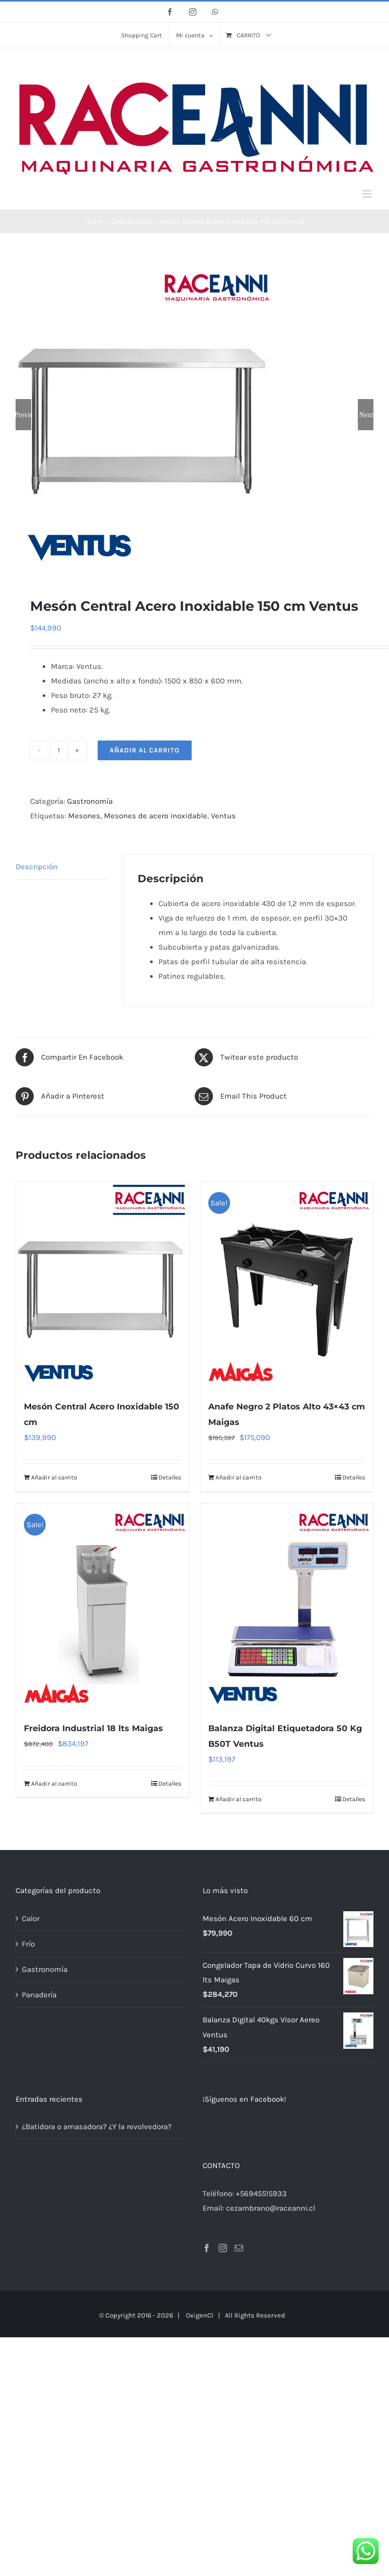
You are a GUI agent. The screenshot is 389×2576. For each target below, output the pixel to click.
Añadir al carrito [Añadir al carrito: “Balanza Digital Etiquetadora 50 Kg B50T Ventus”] (239, 1798)
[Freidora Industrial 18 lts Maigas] (102, 1605)
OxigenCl (199, 2314)
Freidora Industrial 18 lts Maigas (93, 1727)
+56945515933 (261, 2192)
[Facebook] (207, 2247)
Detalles (169, 1477)
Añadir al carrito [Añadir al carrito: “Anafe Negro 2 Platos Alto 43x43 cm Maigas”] (239, 1477)
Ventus (223, 814)
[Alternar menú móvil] (368, 193)
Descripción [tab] (37, 865)
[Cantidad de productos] (58, 749)
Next (366, 414)
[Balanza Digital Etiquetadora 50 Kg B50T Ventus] (286, 1605)
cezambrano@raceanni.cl (270, 2207)
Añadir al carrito (145, 749)
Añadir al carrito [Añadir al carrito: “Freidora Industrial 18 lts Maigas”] (54, 1782)
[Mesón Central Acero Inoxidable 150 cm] (102, 1284)
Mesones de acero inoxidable (155, 814)
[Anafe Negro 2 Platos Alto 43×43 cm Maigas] (286, 1284)
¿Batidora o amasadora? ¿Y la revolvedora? (96, 2126)
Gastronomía (90, 800)
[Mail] (239, 2247)
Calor (30, 1917)
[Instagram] (223, 2247)
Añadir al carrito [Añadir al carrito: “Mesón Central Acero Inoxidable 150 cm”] (54, 1477)
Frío (28, 1943)
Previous (23, 414)
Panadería (39, 1993)
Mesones (84, 814)
